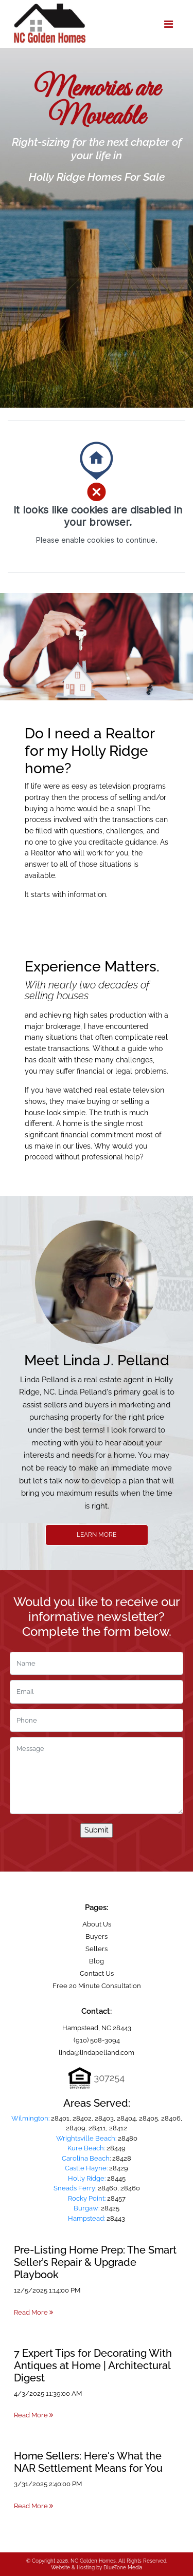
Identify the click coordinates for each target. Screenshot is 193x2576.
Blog (96, 1961)
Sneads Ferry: (75, 2188)
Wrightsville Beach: (86, 2138)
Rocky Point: (87, 2198)
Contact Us (97, 1973)
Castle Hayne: (86, 2168)
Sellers (96, 1949)
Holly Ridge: (87, 2178)
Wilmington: (30, 2118)
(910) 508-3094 (97, 2040)
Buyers (96, 1936)
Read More (33, 2312)
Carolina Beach (86, 2158)
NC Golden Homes (93, 2561)
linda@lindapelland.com (96, 2052)
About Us (96, 1924)
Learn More (96, 1534)
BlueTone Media (122, 2567)
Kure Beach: (86, 2148)
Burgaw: (86, 2208)
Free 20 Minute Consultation (96, 1986)
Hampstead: (86, 2218)
